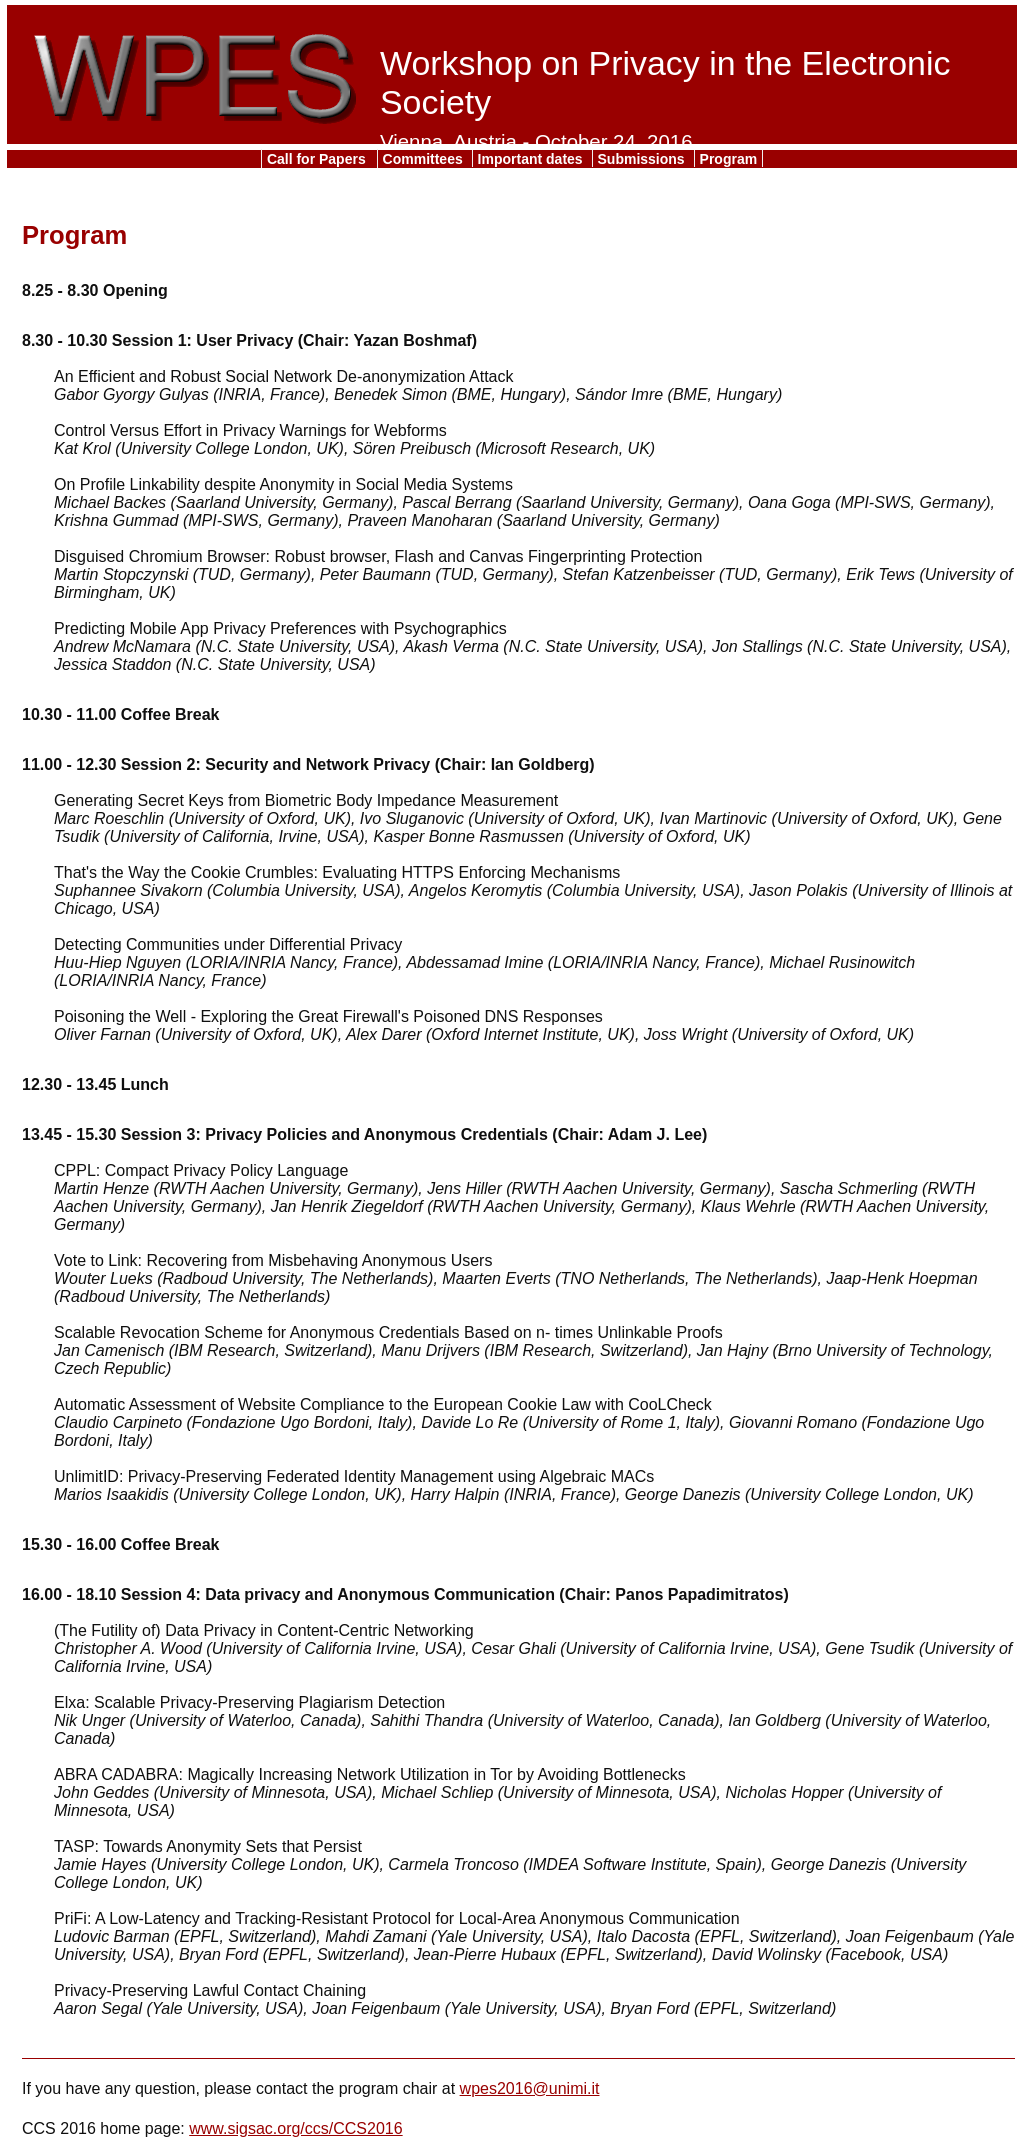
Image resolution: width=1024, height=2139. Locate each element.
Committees (425, 159)
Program (729, 159)
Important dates (532, 159)
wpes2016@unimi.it (530, 2088)
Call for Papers (318, 159)
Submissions (643, 159)
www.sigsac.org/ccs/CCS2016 (295, 2128)
